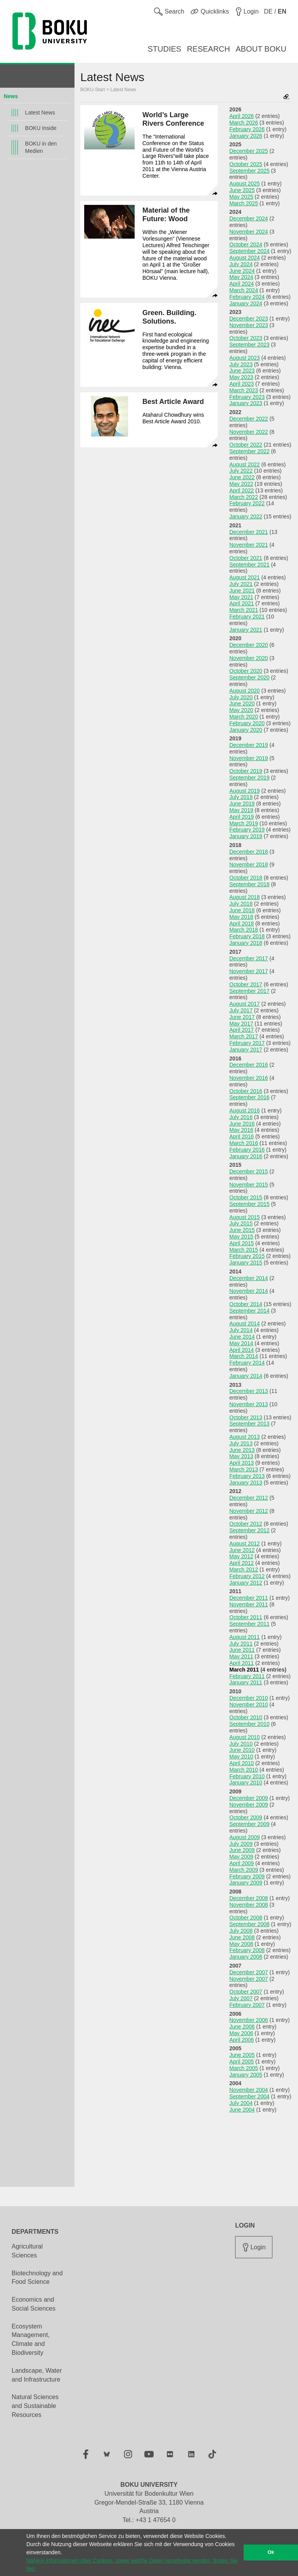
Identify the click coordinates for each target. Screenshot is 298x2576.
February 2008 (247, 1950)
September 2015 (249, 1204)
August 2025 (244, 183)
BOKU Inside (41, 128)
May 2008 (241, 1944)
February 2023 (247, 397)
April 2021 (241, 603)
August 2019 (244, 791)
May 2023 (241, 377)
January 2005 (245, 2075)
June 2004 (242, 2110)
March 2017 (243, 1036)
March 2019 (243, 823)
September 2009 (249, 1824)
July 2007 (241, 1998)
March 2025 (243, 203)
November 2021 (248, 545)
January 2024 (245, 303)
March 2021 (243, 610)
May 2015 (241, 1236)
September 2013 (249, 1424)
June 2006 (242, 2026)
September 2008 (249, 1924)
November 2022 (248, 432)
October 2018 (245, 878)
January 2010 (245, 1782)
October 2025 (245, 164)
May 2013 (241, 1456)
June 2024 (242, 271)
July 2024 (241, 264)
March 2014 (243, 1356)
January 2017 (245, 1049)
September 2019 (249, 777)
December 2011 (248, 1598)
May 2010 (241, 1756)
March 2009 (243, 1870)
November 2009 (248, 1805)
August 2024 (244, 258)
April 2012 (241, 1563)
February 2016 (247, 1150)
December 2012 (248, 1498)
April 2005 (241, 2061)
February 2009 (247, 1876)
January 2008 (245, 1957)
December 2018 (248, 852)
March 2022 (243, 497)
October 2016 (245, 1091)
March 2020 (243, 717)
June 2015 (242, 1230)
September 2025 (249, 171)
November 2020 (248, 658)
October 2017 (245, 984)
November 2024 (248, 232)
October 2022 (245, 445)
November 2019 (248, 758)
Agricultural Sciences (27, 2251)
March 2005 (243, 2068)
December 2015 (248, 1171)
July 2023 (241, 364)
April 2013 (241, 1463)
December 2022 (248, 419)
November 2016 (248, 1078)
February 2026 (247, 129)
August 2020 (244, 691)
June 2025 (242, 190)
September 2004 (249, 2096)
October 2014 (245, 1304)
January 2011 (245, 1682)
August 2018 (244, 897)
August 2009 (244, 1837)
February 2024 (247, 297)
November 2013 (248, 1404)
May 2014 (241, 1343)
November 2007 (248, 1979)
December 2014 (248, 1278)
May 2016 (241, 1130)
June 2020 (242, 703)
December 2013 (248, 1391)
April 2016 (241, 1136)
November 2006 (248, 2020)
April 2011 (241, 1663)
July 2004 (241, 2103)
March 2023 (243, 390)
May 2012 (241, 1556)
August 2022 (244, 464)
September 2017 (249, 991)
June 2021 (242, 590)
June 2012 (242, 1550)
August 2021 (244, 577)
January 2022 (245, 516)
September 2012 (249, 1530)
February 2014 (247, 1363)
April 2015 (241, 1243)
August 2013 (244, 1437)
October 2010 (245, 1717)
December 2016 (248, 1065)
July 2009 (241, 1844)
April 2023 (241, 384)
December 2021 (248, 532)
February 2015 (247, 1256)
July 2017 (241, 1010)
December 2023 (248, 318)
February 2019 (247, 829)
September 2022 (249, 451)
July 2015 (241, 1223)
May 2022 (241, 484)
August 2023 (244, 358)
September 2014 (249, 1311)
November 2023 (248, 325)
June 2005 (242, 2055)
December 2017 (248, 958)
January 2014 (245, 1376)
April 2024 (241, 284)
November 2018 (248, 864)
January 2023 (245, 403)
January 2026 (245, 136)
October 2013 (245, 1417)
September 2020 (249, 677)
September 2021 (249, 564)
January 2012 (245, 1583)
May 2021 (241, 597)
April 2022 (241, 490)
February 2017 (247, 1043)
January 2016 (245, 1156)
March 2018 (243, 930)
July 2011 (241, 1644)
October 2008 (245, 1917)
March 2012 (243, 1569)
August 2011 (244, 1637)
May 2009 (241, 1857)
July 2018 (241, 904)
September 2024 (249, 251)
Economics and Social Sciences (33, 2304)
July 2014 (241, 1330)
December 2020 (248, 645)
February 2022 (247, 503)
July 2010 (241, 1744)
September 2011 (249, 1624)
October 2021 (245, 558)
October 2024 (245, 244)
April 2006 (241, 2040)
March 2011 (244, 1670)
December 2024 (248, 218)
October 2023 (245, 338)
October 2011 (245, 1617)
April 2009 (241, 1863)
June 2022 (242, 477)
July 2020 (241, 697)
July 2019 (241, 797)
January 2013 (245, 1482)
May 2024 (241, 277)
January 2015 (245, 1262)
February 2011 (247, 1676)
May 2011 (241, 1656)
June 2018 (242, 910)
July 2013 (241, 1443)
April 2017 (241, 1030)
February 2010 (247, 1776)
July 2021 (241, 584)
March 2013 (243, 1469)
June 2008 (242, 1937)
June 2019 (242, 803)
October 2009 (245, 1817)
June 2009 (242, 1850)
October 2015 (245, 1197)
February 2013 (247, 1476)
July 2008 (241, 1931)
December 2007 (248, 1972)
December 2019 (248, 745)
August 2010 (244, 1737)
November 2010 (248, 1704)
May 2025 (241, 197)
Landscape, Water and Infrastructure (37, 2375)
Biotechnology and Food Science (37, 2277)
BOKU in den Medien (41, 147)
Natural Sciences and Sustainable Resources (35, 2406)
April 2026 (241, 116)
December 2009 (248, 1798)
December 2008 (248, 1898)
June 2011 (242, 1650)
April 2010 (241, 1763)
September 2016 (249, 1097)
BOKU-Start (92, 89)
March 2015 (243, 1250)
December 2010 (248, 1698)
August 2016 (244, 1110)
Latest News (40, 112)
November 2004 (248, 2090)
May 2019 (241, 810)
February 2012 (247, 1576)
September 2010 (249, 1724)
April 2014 (241, 1350)
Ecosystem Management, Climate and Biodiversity (31, 2339)
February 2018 (247, 936)
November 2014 (248, 1291)
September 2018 (249, 884)
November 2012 (248, 1511)
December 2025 (248, 151)
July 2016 (241, 1117)
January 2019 (245, 836)
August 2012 (244, 1543)
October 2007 (245, 1992)
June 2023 (242, 370)
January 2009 (245, 1883)
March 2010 (243, 1770)
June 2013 (242, 1450)
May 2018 (241, 917)
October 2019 (245, 771)
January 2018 (245, 943)
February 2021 (247, 616)
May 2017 (241, 1023)
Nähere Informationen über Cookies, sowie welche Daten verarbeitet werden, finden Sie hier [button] (131, 2564)
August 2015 (244, 1217)
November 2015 (248, 1184)
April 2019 (241, 817)
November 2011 (248, 1604)
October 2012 (245, 1524)
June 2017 (242, 1017)
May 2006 (241, 2033)
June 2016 (242, 1124)
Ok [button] (271, 2552)
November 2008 (248, 1905)
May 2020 (241, 710)
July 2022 (241, 471)
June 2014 (242, 1337)
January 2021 (245, 630)
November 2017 (248, 971)
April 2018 (241, 923)
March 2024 (243, 290)
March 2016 (243, 1143)
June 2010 (242, 1750)
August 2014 (244, 1323)
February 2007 (247, 2005)
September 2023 (249, 344)
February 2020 (247, 723)
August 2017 (244, 1004)
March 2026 (243, 123)
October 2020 (245, 671)
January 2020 (245, 730)
